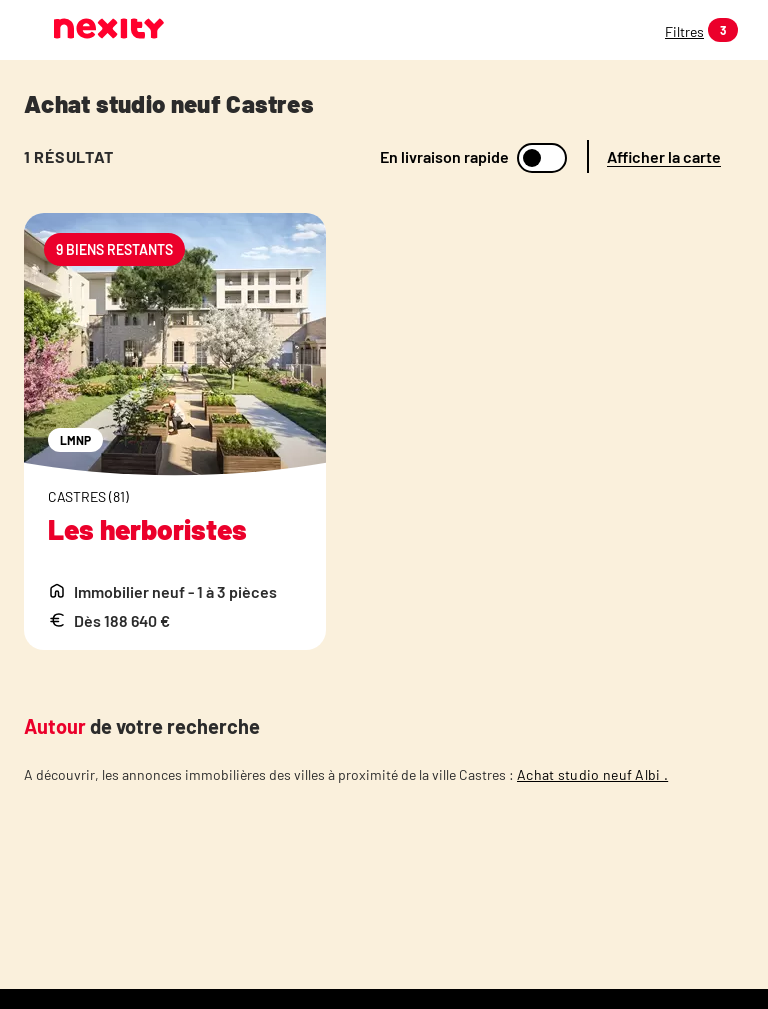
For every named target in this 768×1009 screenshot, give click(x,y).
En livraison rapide (444, 157)
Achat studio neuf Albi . (592, 774)
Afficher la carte (664, 156)
